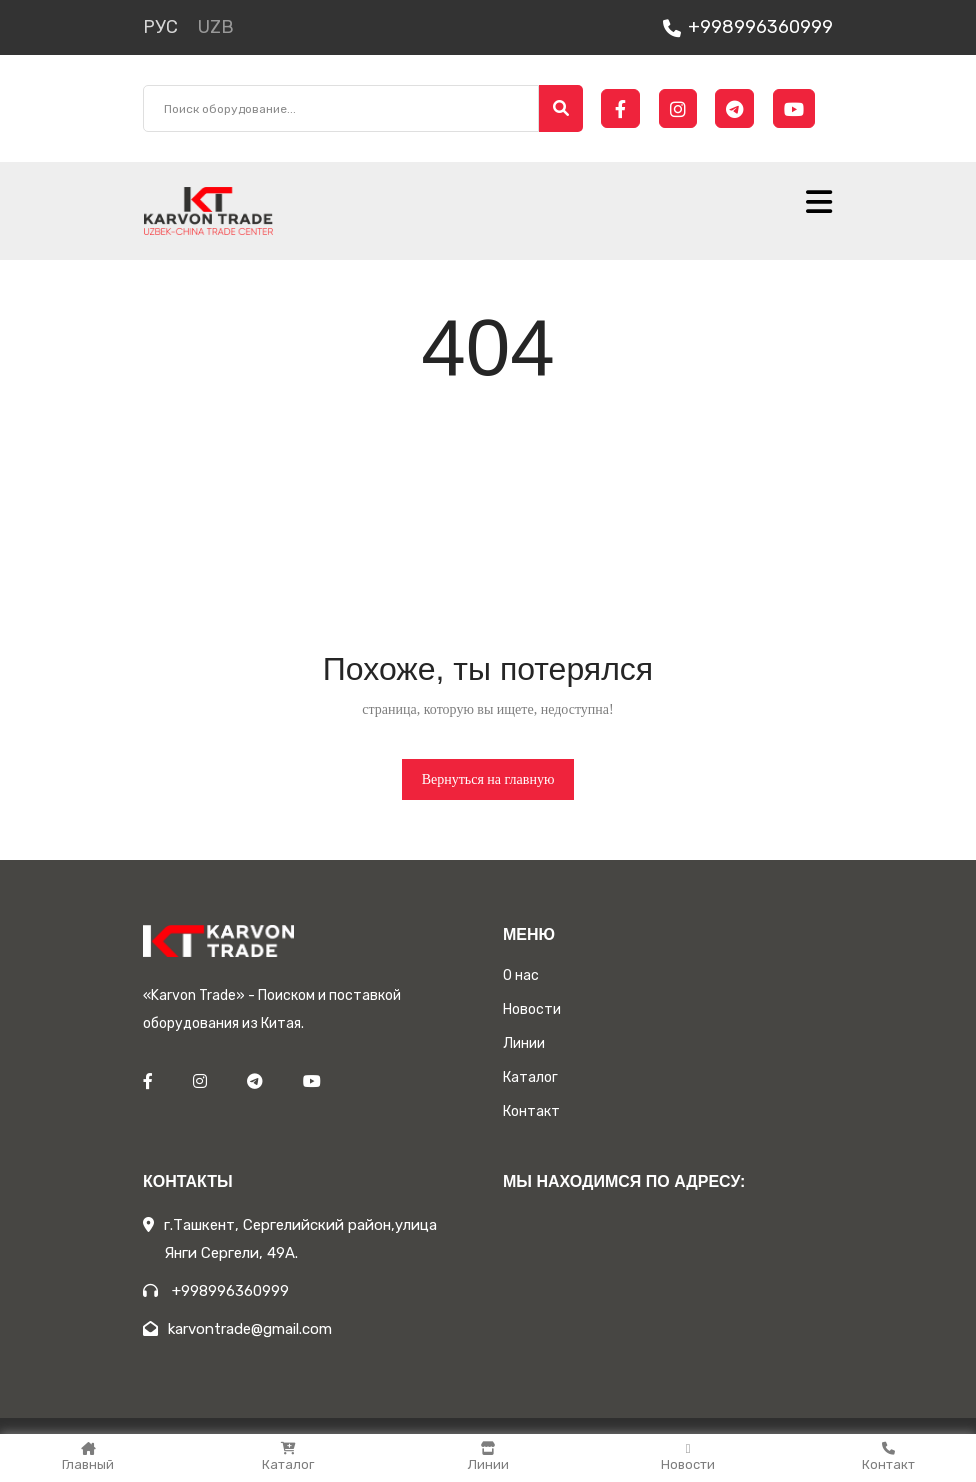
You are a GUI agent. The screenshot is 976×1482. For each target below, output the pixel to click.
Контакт (888, 1457)
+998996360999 (748, 27)
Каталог (288, 1457)
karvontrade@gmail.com (237, 1329)
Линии (488, 1457)
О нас (521, 975)
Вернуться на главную (488, 779)
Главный (88, 1457)
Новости (688, 1457)
